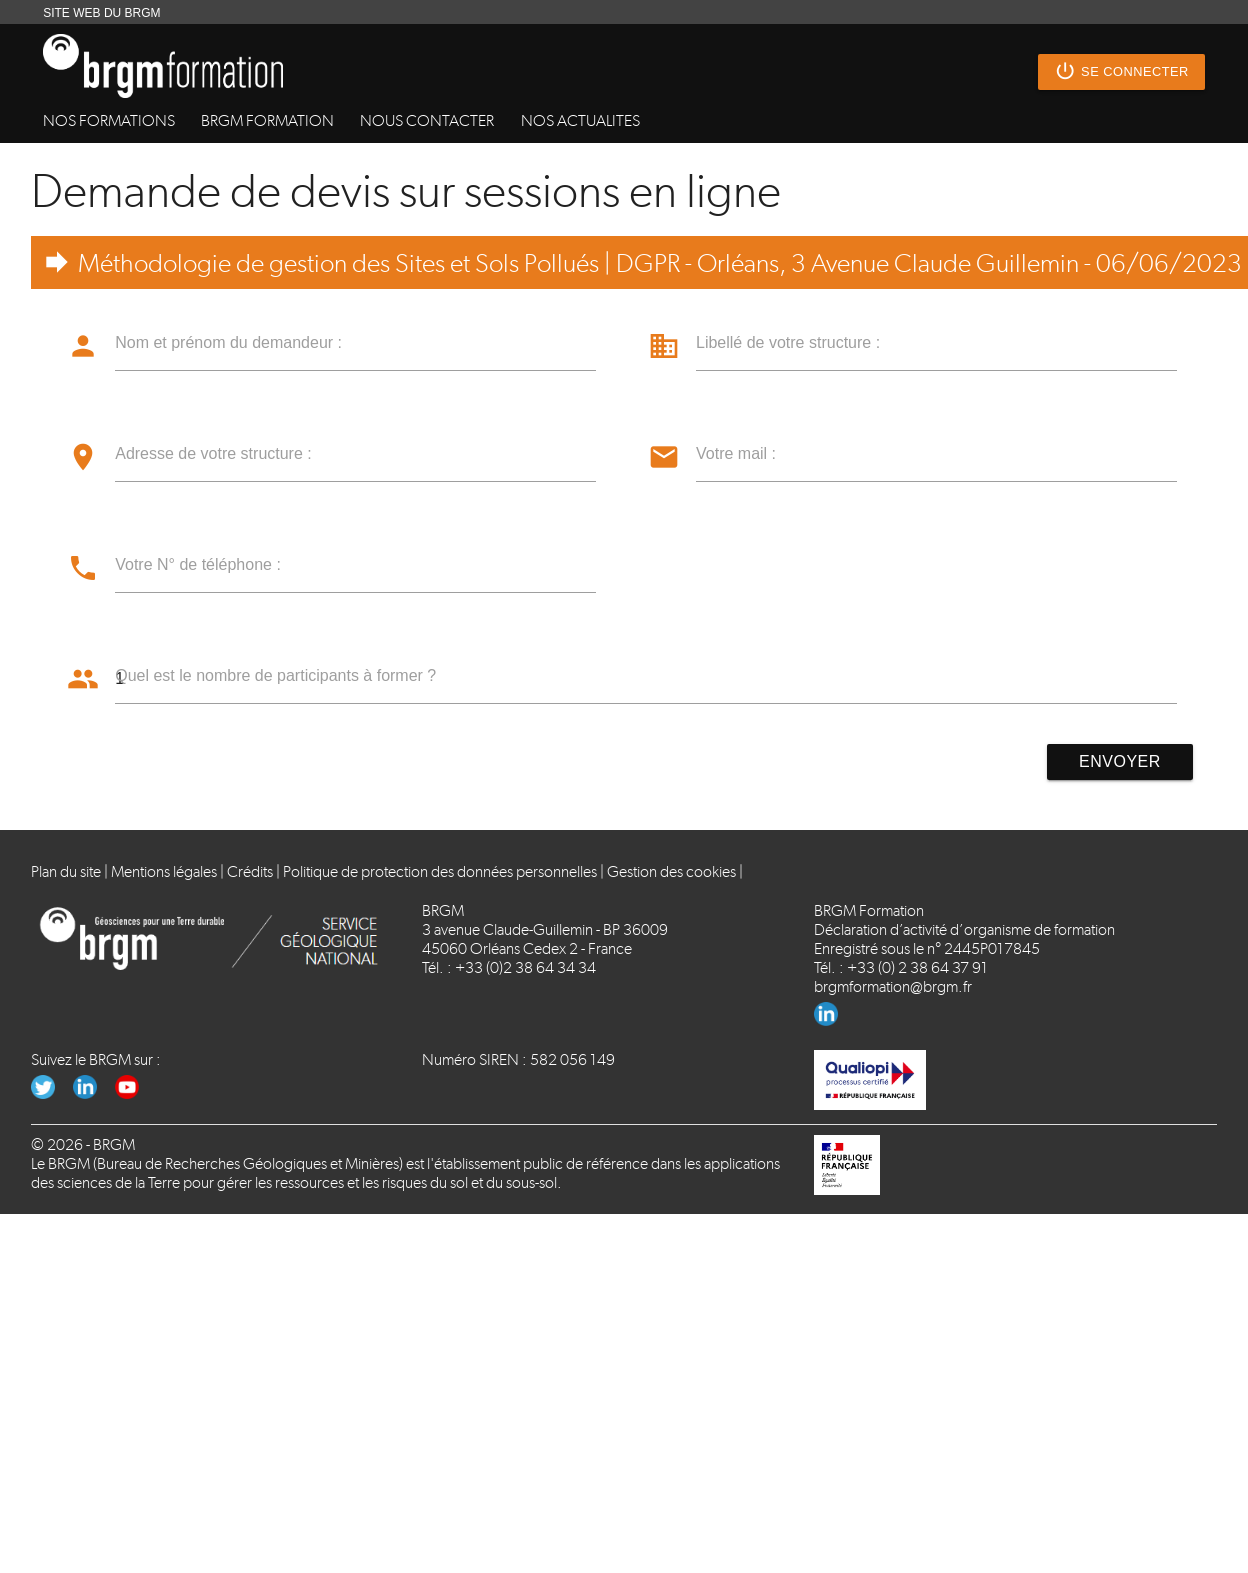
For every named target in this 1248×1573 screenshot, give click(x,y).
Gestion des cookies (671, 871)
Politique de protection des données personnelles (440, 871)
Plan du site (66, 871)
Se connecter (1121, 72)
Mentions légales (164, 871)
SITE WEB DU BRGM (101, 13)
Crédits (250, 871)
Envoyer (1120, 761)
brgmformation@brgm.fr (893, 986)
